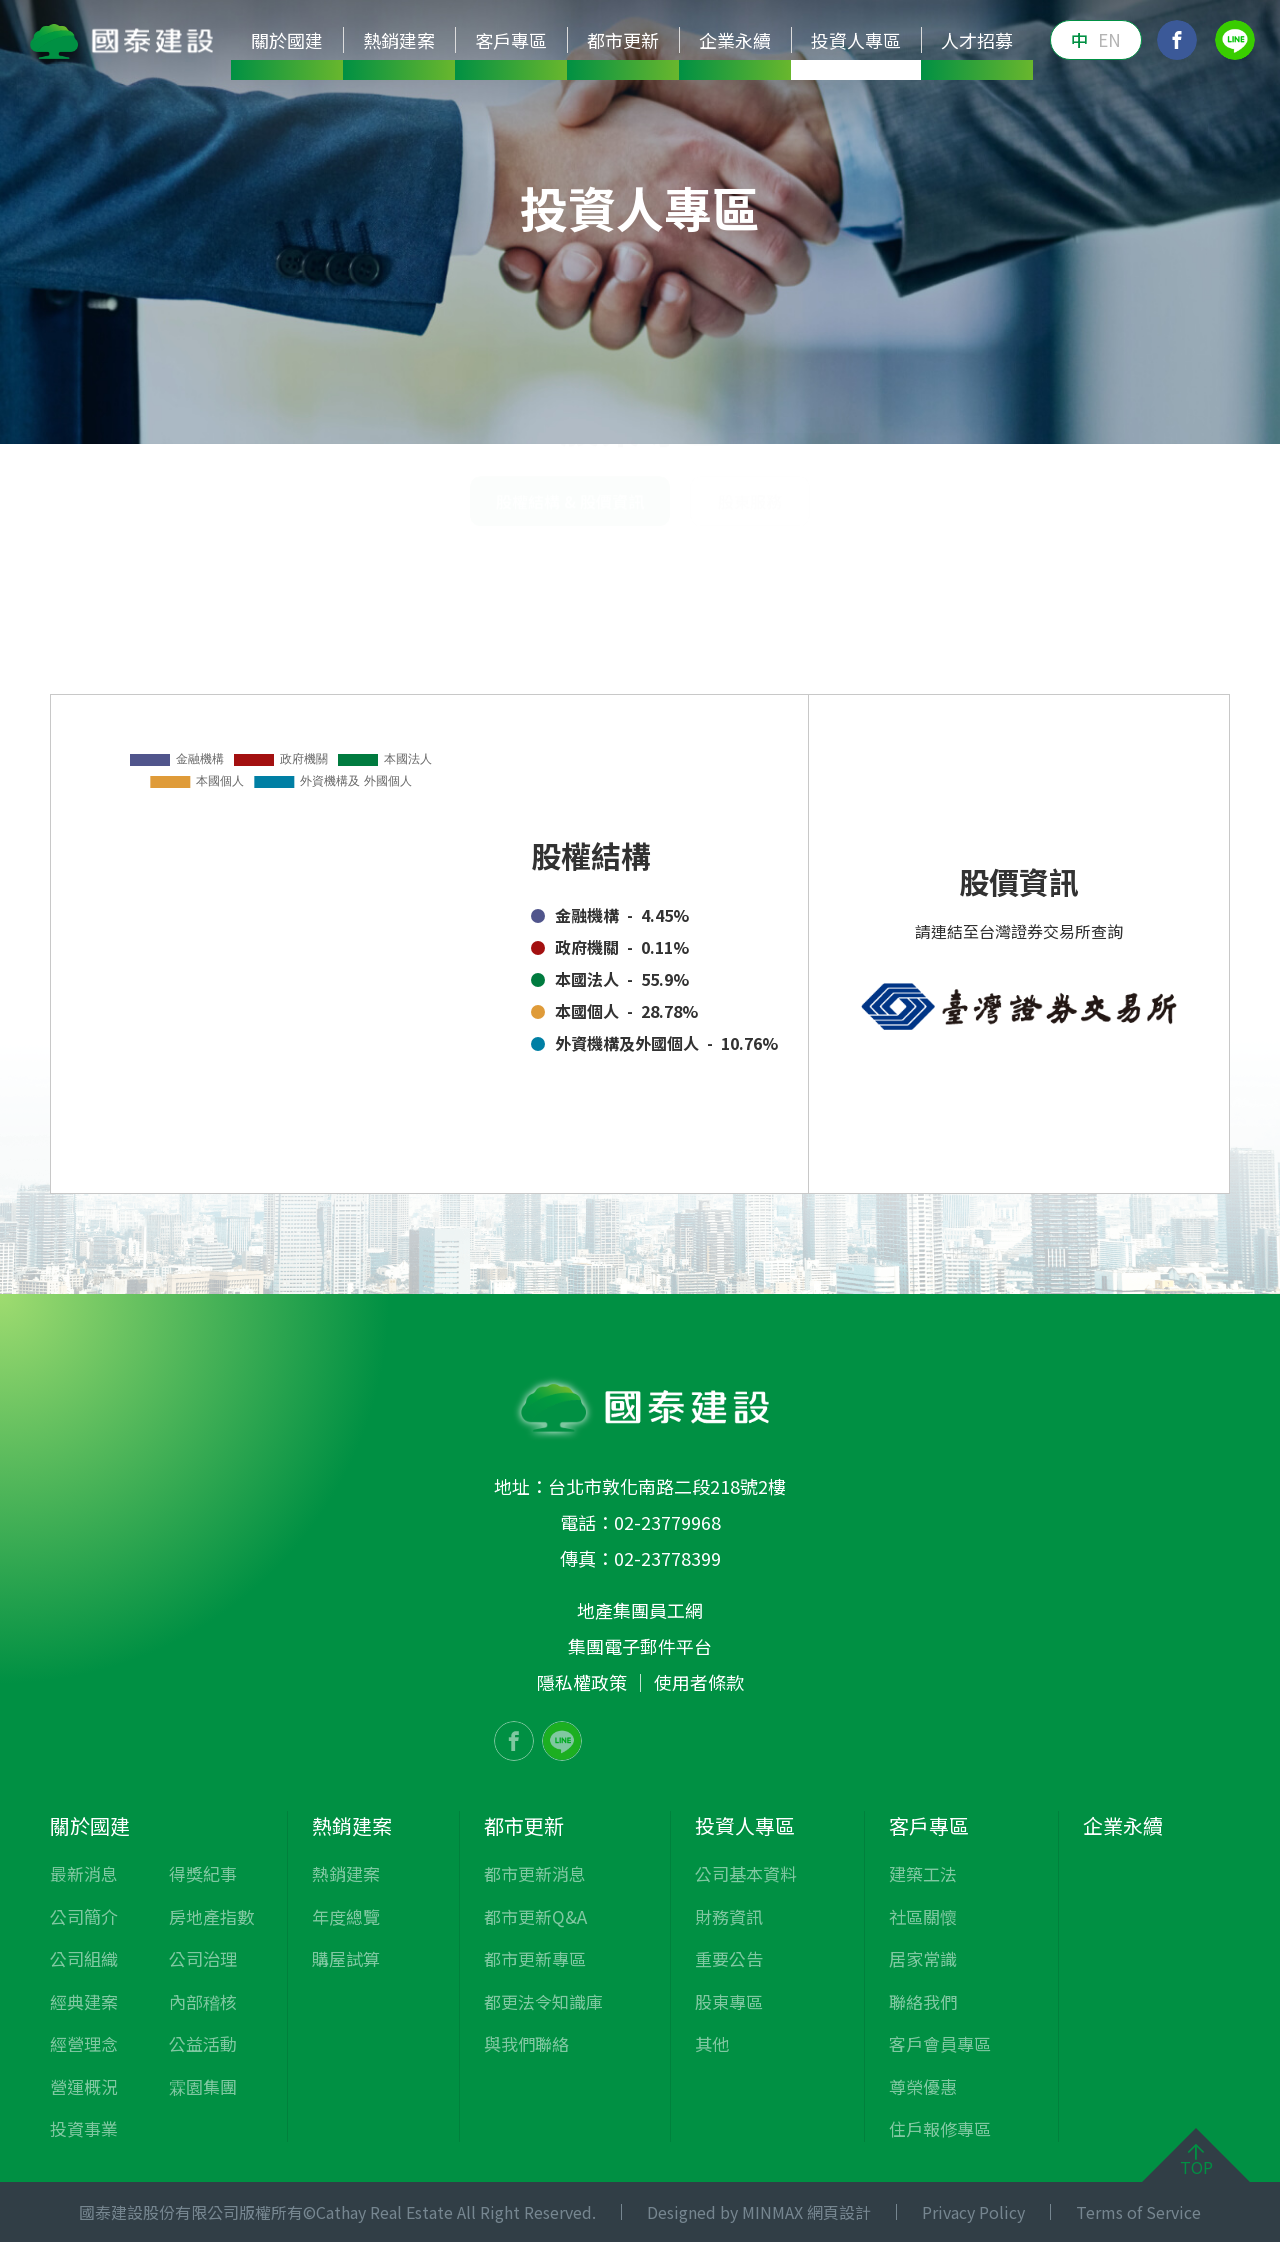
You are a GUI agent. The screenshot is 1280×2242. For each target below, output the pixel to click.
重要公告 (676, 414)
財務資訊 (554, 414)
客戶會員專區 (940, 2043)
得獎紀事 (203, 1873)
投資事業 (84, 2128)
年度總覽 (346, 1916)
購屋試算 (346, 1958)
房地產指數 (211, 1916)
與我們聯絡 (526, 2043)
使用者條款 (699, 1682)
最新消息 (84, 1873)
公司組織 (84, 1958)
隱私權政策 (582, 1682)
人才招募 (977, 40)
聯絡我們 (923, 2001)
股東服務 (750, 619)
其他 (902, 414)
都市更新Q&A (535, 1916)
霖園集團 (203, 2086)
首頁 (848, 545)
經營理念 (84, 2043)
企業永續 (735, 40)
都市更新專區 (535, 1958)
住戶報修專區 (940, 2128)
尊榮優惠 (923, 2086)
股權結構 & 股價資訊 (1144, 545)
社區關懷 (923, 1916)
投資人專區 (925, 545)
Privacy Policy (973, 2212)
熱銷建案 (346, 1873)
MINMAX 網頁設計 (806, 2212)
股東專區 (798, 414)
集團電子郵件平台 (640, 1646)
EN (1109, 39)
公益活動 (203, 2043)
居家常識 (923, 1958)
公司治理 (203, 1958)
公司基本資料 (414, 414)
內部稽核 (203, 2001)
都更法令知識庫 (543, 2001)
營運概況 (84, 2086)
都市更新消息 (535, 1873)
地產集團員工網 (640, 1610)
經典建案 (84, 2001)
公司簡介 (84, 1916)
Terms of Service (1138, 2212)
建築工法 (923, 1873)
